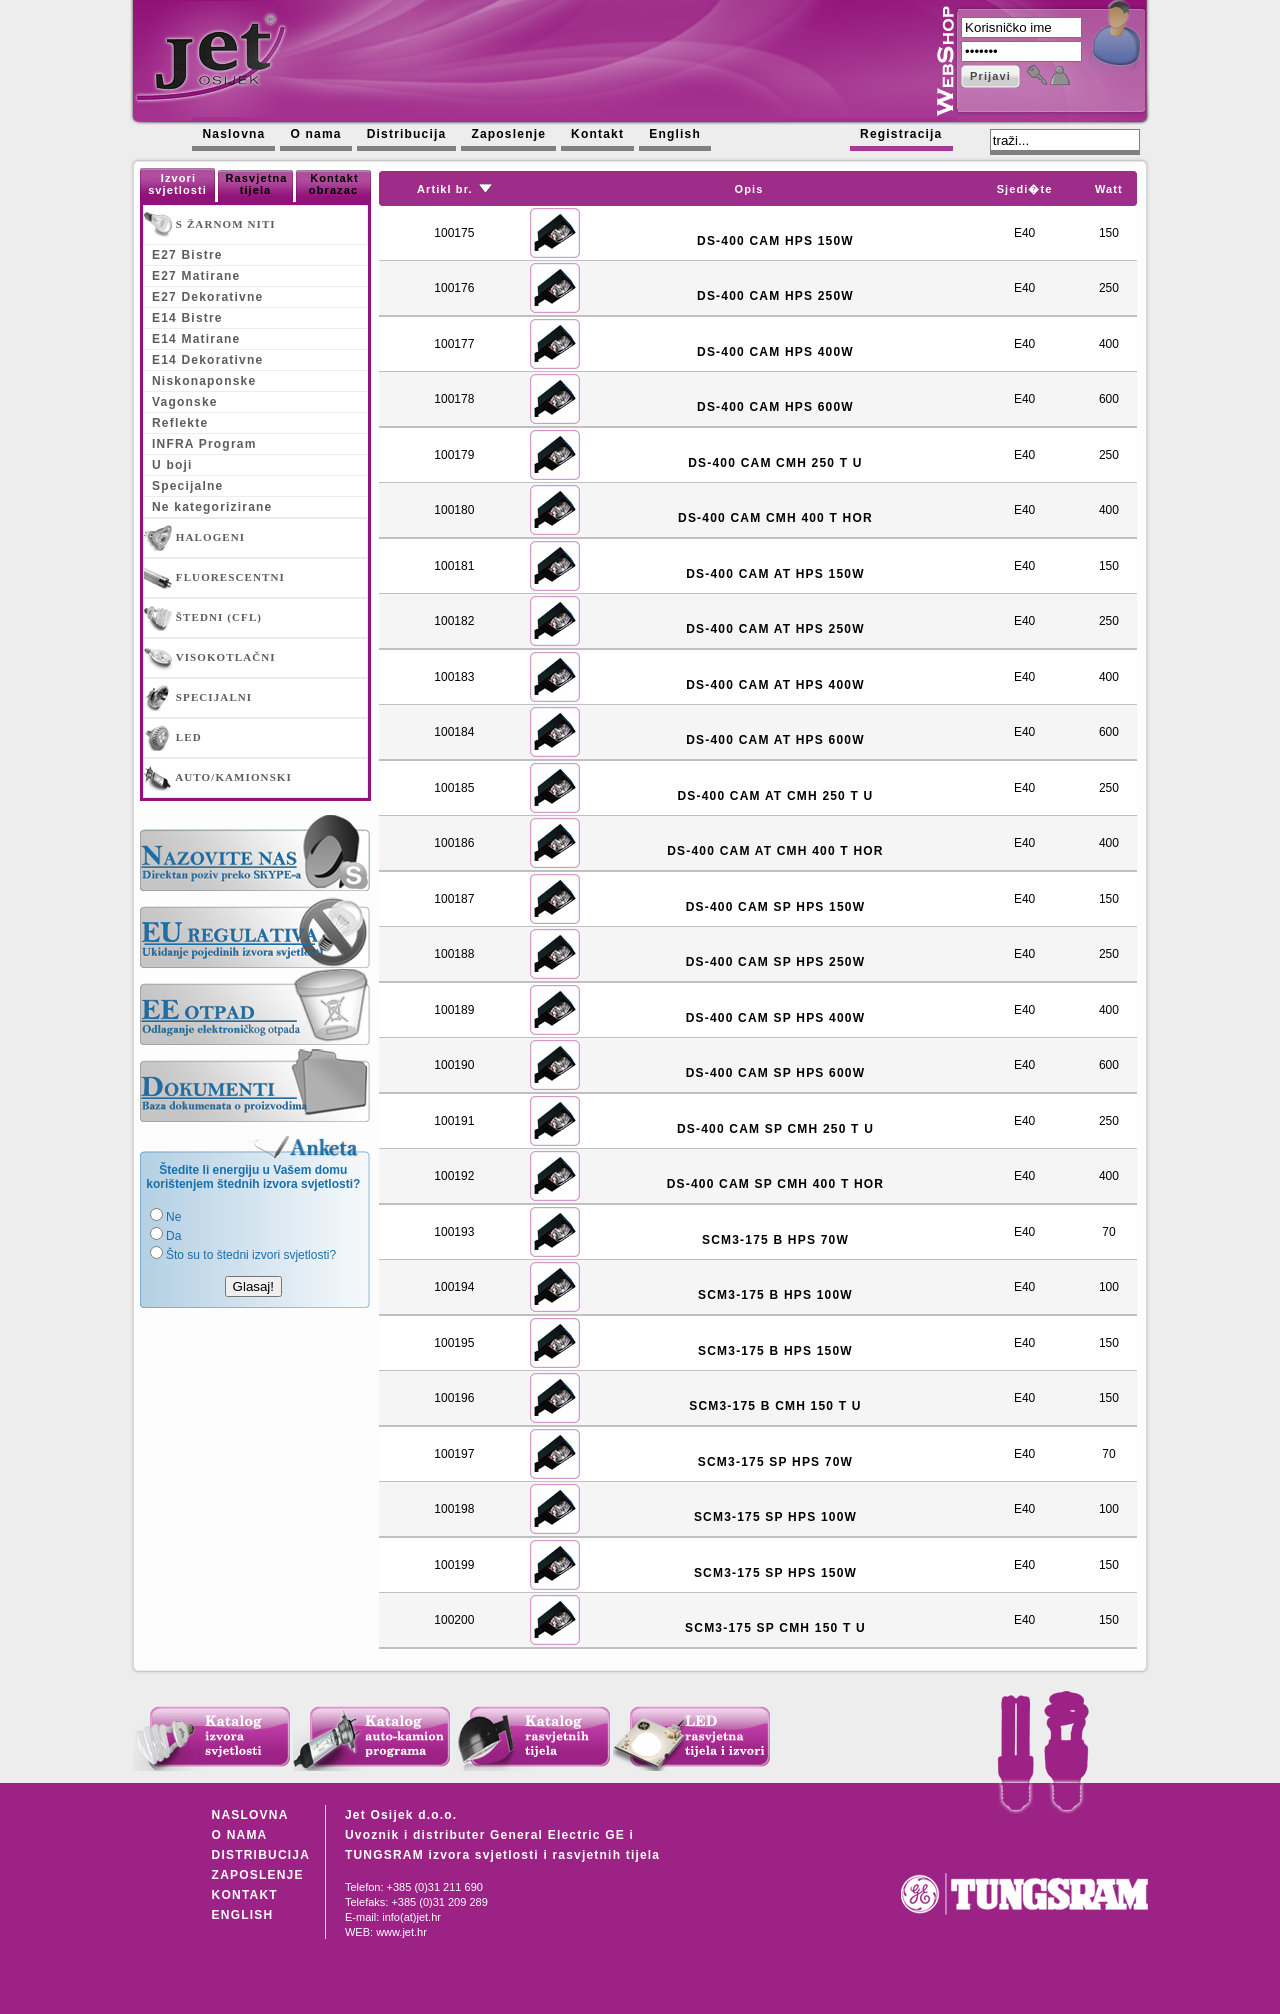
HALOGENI (194, 538)
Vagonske (185, 402)
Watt (1109, 189)
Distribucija (407, 134)
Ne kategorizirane (212, 507)
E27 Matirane (196, 276)
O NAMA (240, 1835)
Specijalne (187, 486)
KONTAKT (245, 1895)
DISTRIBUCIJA (261, 1855)
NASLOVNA (250, 1815)
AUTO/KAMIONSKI (218, 778)
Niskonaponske (204, 381)
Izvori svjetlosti (177, 184)
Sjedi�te (1025, 189)
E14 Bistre (187, 318)
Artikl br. (445, 189)
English (675, 134)
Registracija (901, 134)
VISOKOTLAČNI (210, 658)
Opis (749, 189)
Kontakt (597, 134)
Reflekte (180, 423)
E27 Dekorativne (207, 297)
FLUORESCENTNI (214, 578)
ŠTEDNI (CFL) (203, 618)
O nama (315, 134)
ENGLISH (243, 1915)
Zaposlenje (508, 134)
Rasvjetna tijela (257, 184)
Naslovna (233, 134)
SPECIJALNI (198, 698)
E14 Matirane (196, 339)
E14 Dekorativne (207, 360)
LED (173, 738)
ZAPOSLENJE (258, 1875)
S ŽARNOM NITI (210, 225)
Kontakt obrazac (334, 184)
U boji (172, 465)
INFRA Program (204, 444)
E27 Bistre (187, 255)
